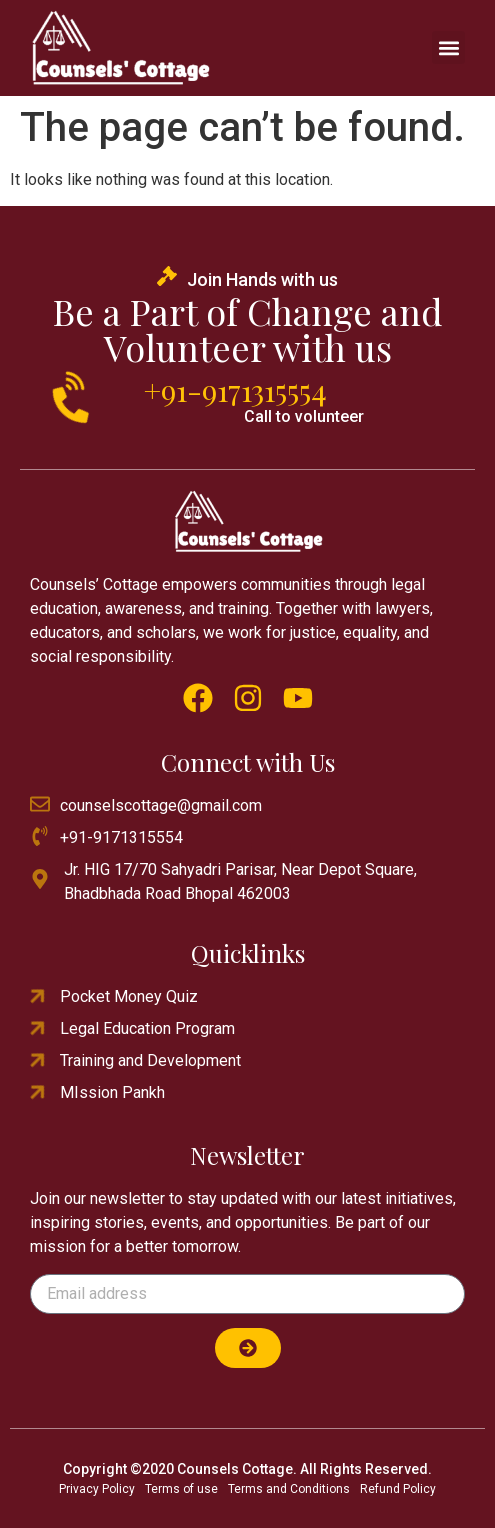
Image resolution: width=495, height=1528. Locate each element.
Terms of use (181, 1489)
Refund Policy (398, 1489)
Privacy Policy (97, 1489)
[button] (448, 47)
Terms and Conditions (289, 1489)
